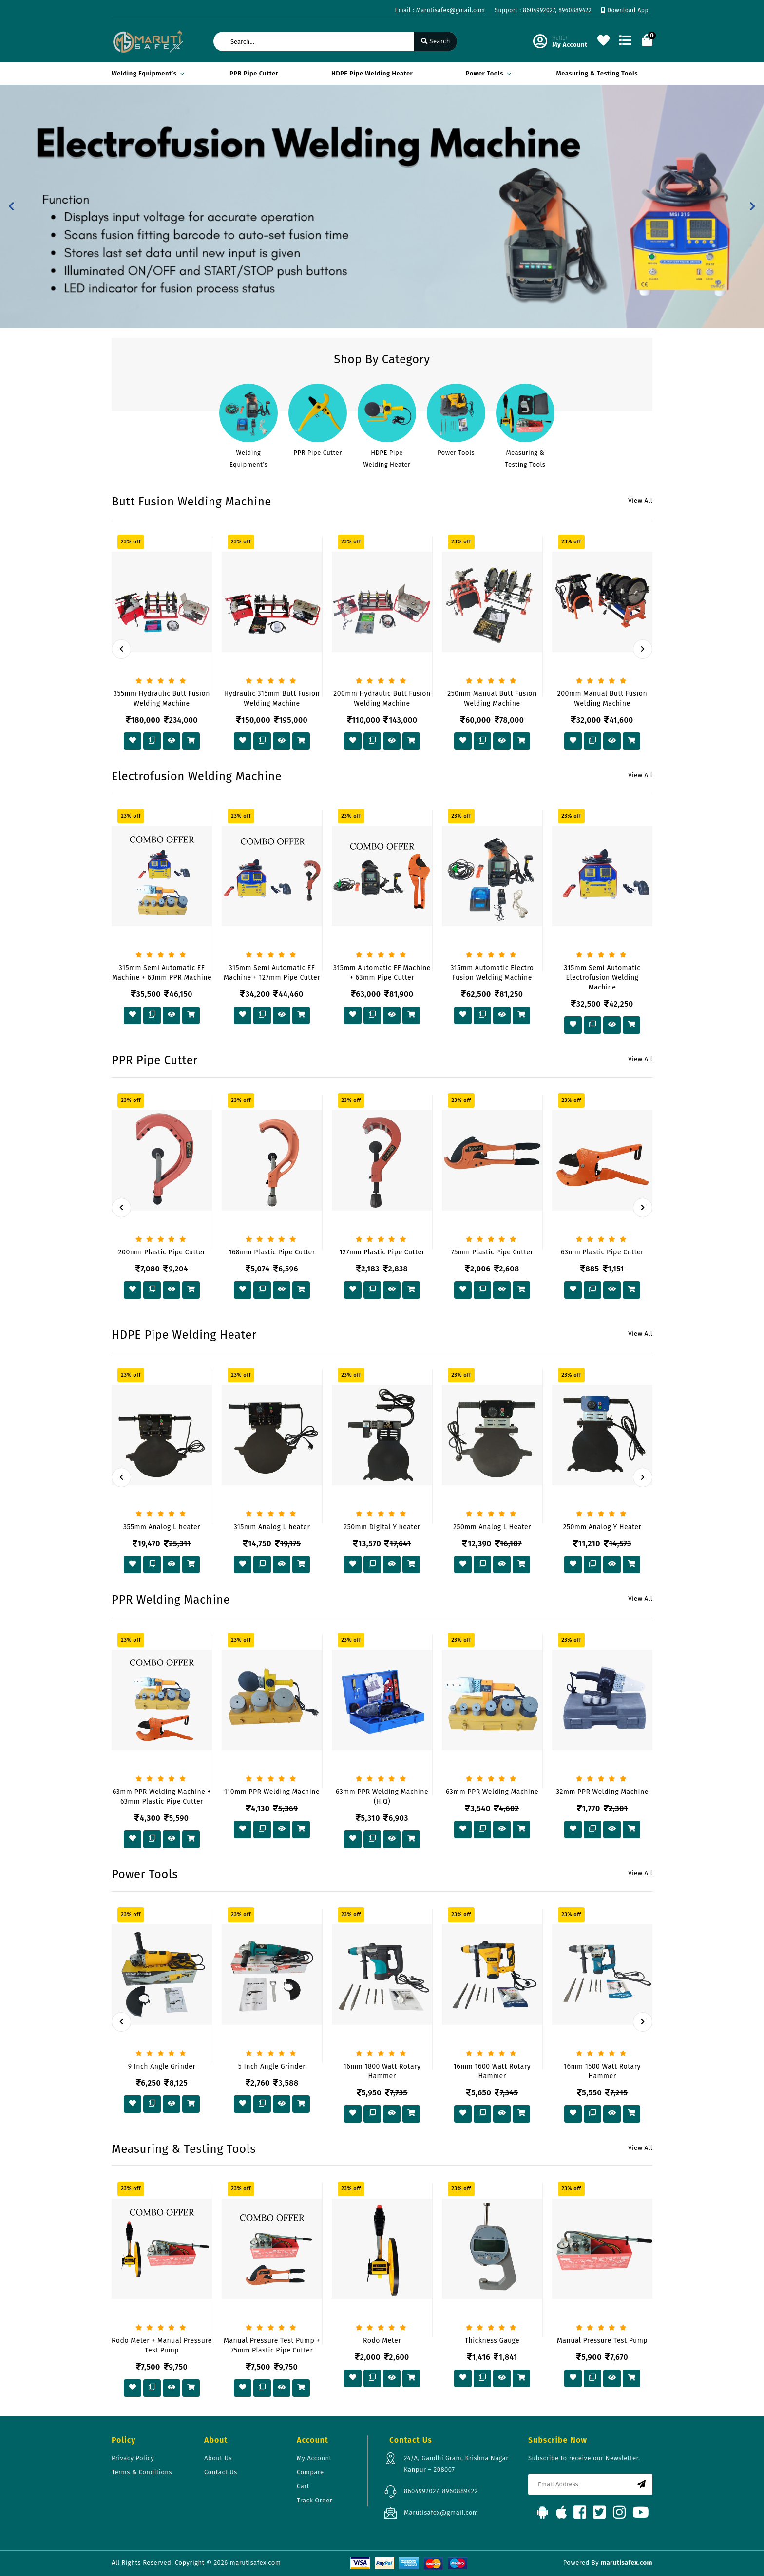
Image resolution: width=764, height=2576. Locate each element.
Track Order (314, 2500)
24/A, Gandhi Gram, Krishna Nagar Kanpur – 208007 (456, 2463)
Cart (303, 2486)
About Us (218, 2458)
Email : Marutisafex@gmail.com (440, 10)
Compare (310, 2472)
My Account (314, 2458)
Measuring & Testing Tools (597, 73)
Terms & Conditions (142, 2472)
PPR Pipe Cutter (253, 73)
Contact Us (220, 2472)
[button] (11, 206)
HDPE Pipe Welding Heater (372, 73)
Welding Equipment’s (146, 73)
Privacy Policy (133, 2458)
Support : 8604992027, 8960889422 (543, 10)
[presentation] (121, 649)
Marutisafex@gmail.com (441, 2512)
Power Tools (487, 73)
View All (640, 500)
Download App (625, 10)
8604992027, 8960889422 (441, 2491)
